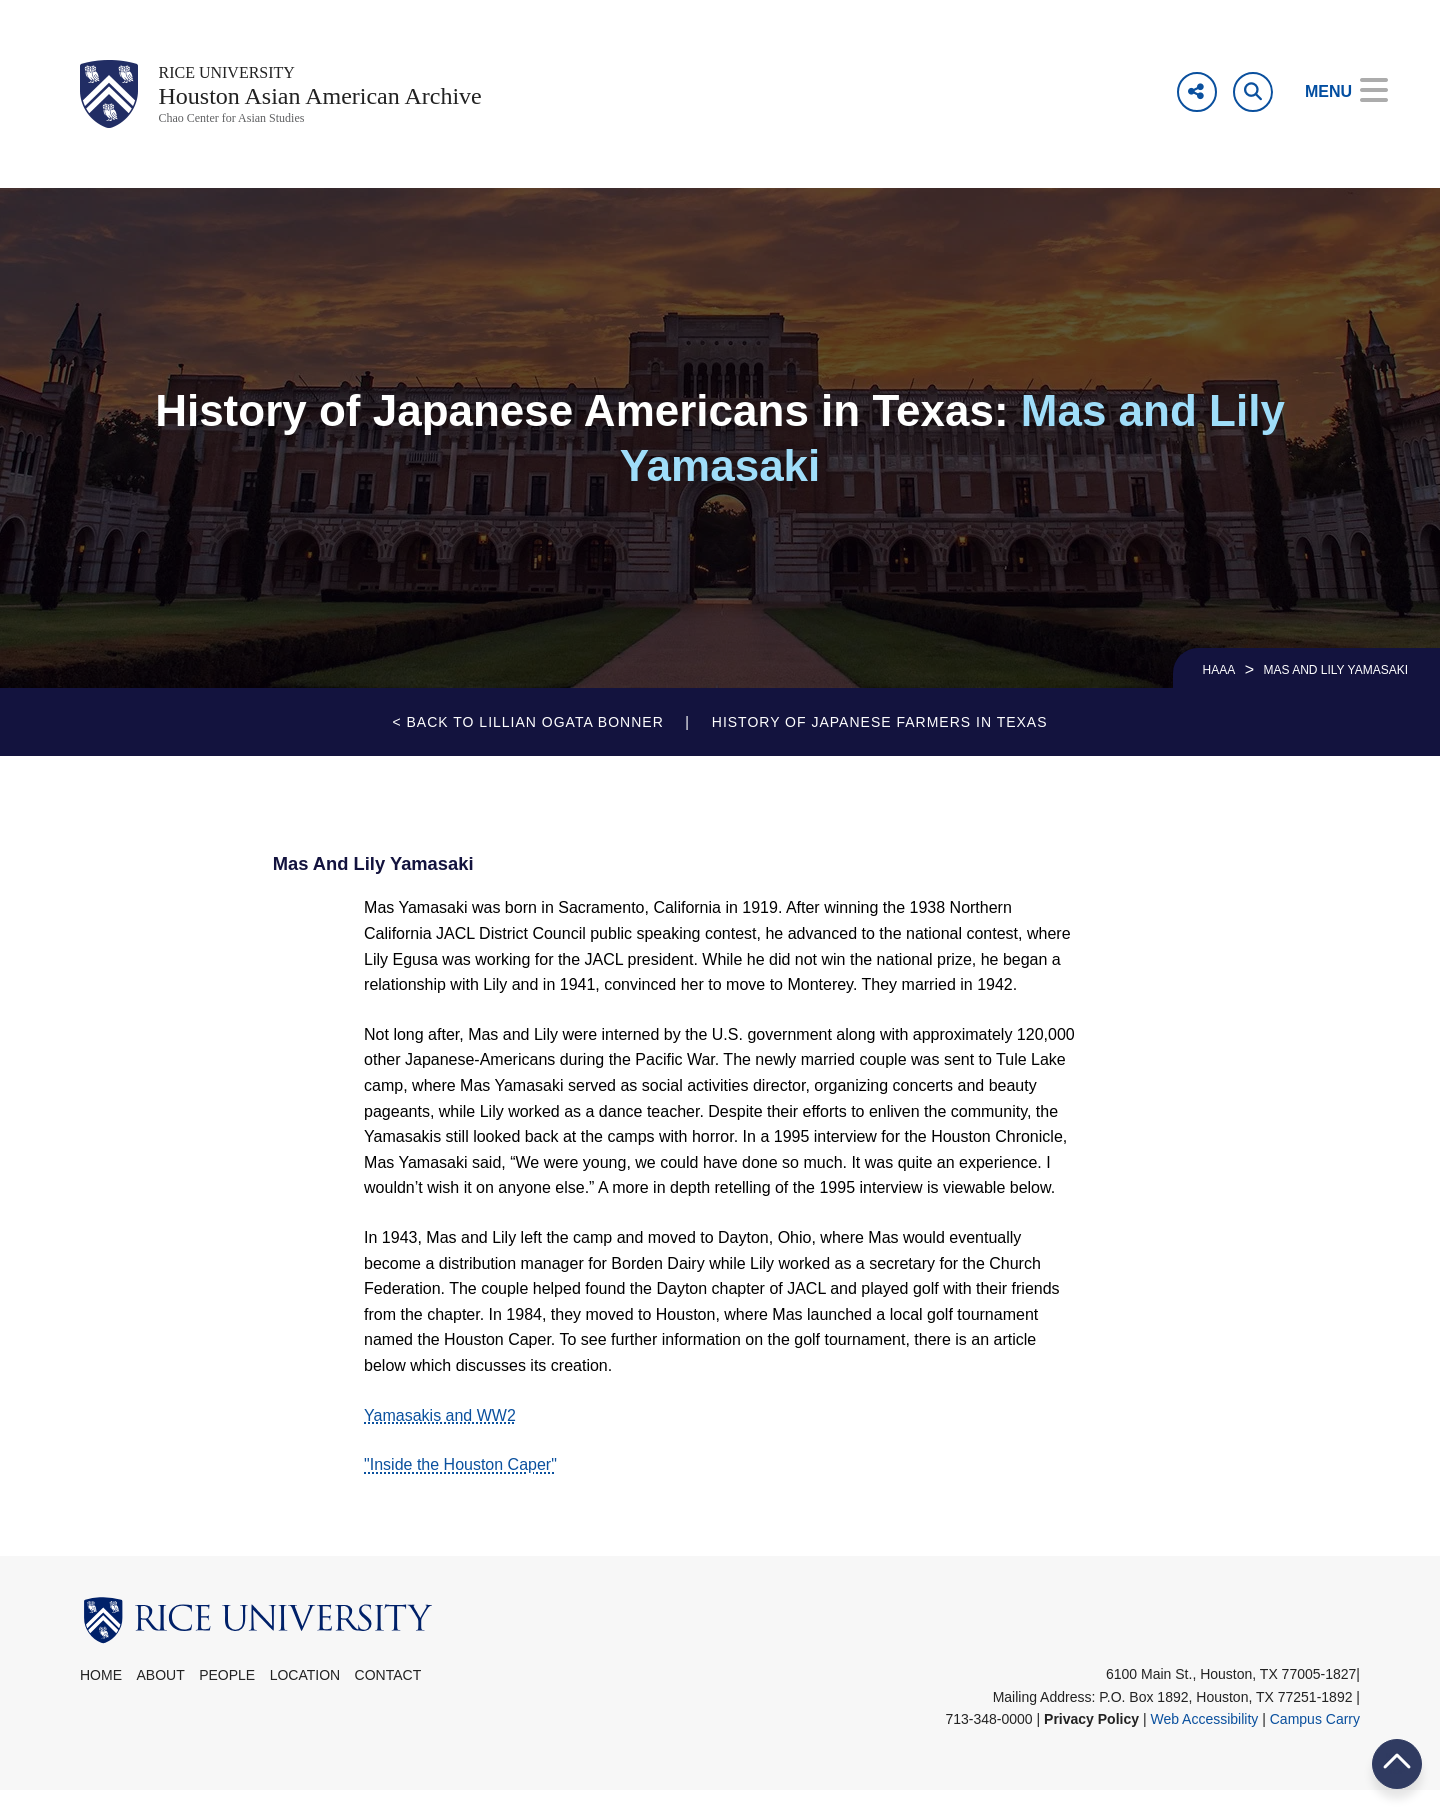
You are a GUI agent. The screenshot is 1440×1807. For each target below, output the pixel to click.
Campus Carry (1315, 1734)
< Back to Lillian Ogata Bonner (527, 738)
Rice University (243, 75)
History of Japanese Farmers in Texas (880, 738)
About (160, 1691)
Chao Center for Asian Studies (255, 132)
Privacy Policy (1091, 1734)
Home (101, 1691)
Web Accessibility (1204, 1734)
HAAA (1219, 686)
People (227, 1691)
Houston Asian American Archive (360, 103)
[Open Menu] (1332, 92)
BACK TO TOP (1397, 1763)
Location (305, 1691)
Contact (388, 1691)
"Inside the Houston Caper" (460, 1480)
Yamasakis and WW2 (440, 1430)
